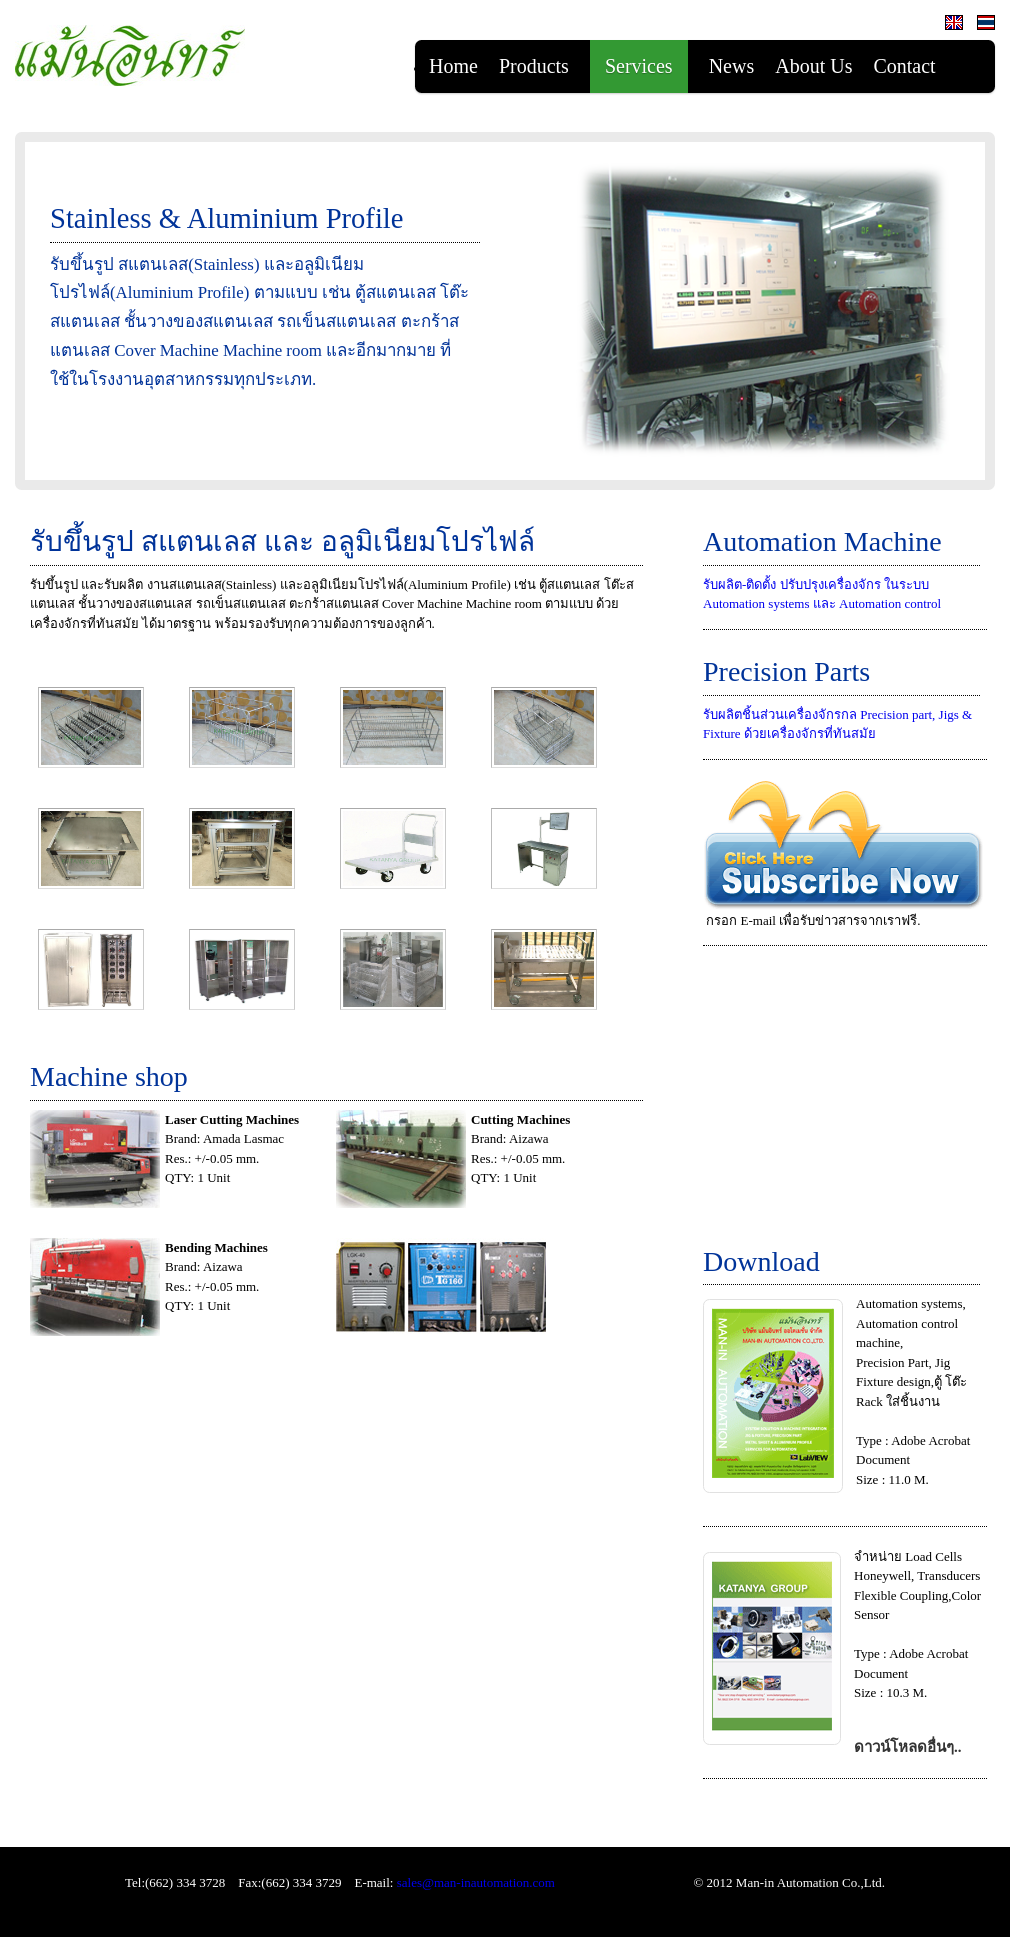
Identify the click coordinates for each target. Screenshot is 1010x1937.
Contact (904, 66)
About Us (813, 66)
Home (453, 66)
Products (534, 66)
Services (639, 66)
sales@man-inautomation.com (476, 1882)
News (732, 66)
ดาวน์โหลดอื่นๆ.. (908, 1747)
